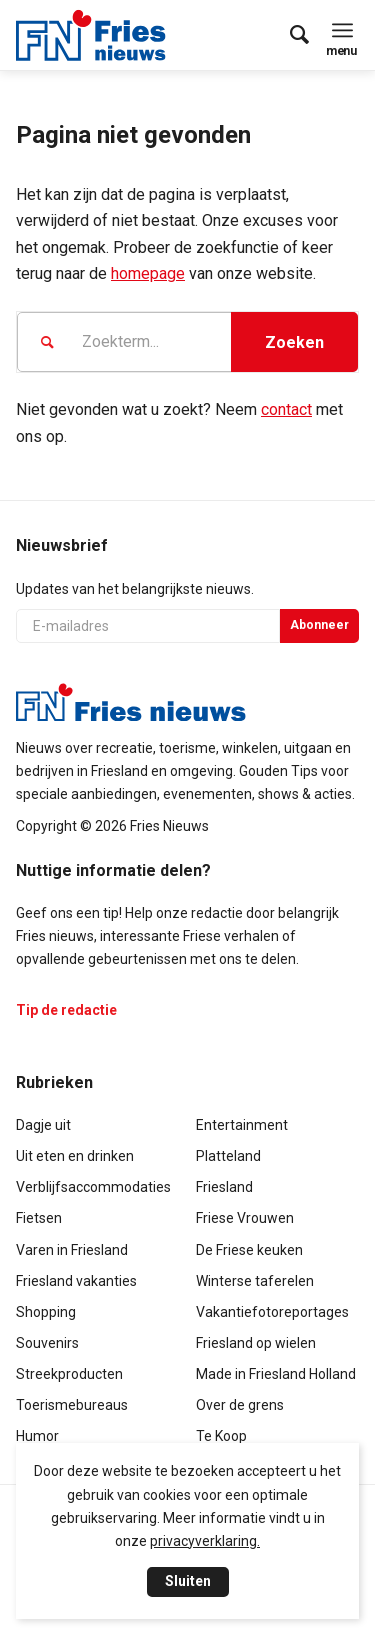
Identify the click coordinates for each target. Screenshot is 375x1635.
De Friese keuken (249, 1250)
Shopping (46, 1312)
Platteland (228, 1156)
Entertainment (242, 1125)
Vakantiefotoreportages (272, 1312)
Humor (37, 1436)
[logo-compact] (96, 35)
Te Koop (221, 1436)
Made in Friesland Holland (276, 1374)
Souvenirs (47, 1343)
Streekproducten (69, 1374)
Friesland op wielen (256, 1343)
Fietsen (39, 1218)
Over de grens (240, 1405)
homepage (148, 273)
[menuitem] (289, 35)
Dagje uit (43, 1125)
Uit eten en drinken (75, 1156)
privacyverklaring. (205, 1541)
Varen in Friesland (72, 1250)
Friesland (224, 1187)
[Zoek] (289, 35)
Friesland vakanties (76, 1281)
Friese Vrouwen (245, 1218)
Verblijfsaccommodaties (93, 1187)
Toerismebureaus (72, 1405)
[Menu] (342, 30)
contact (286, 409)
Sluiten (188, 1581)
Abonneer (319, 625)
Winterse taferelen (255, 1281)
